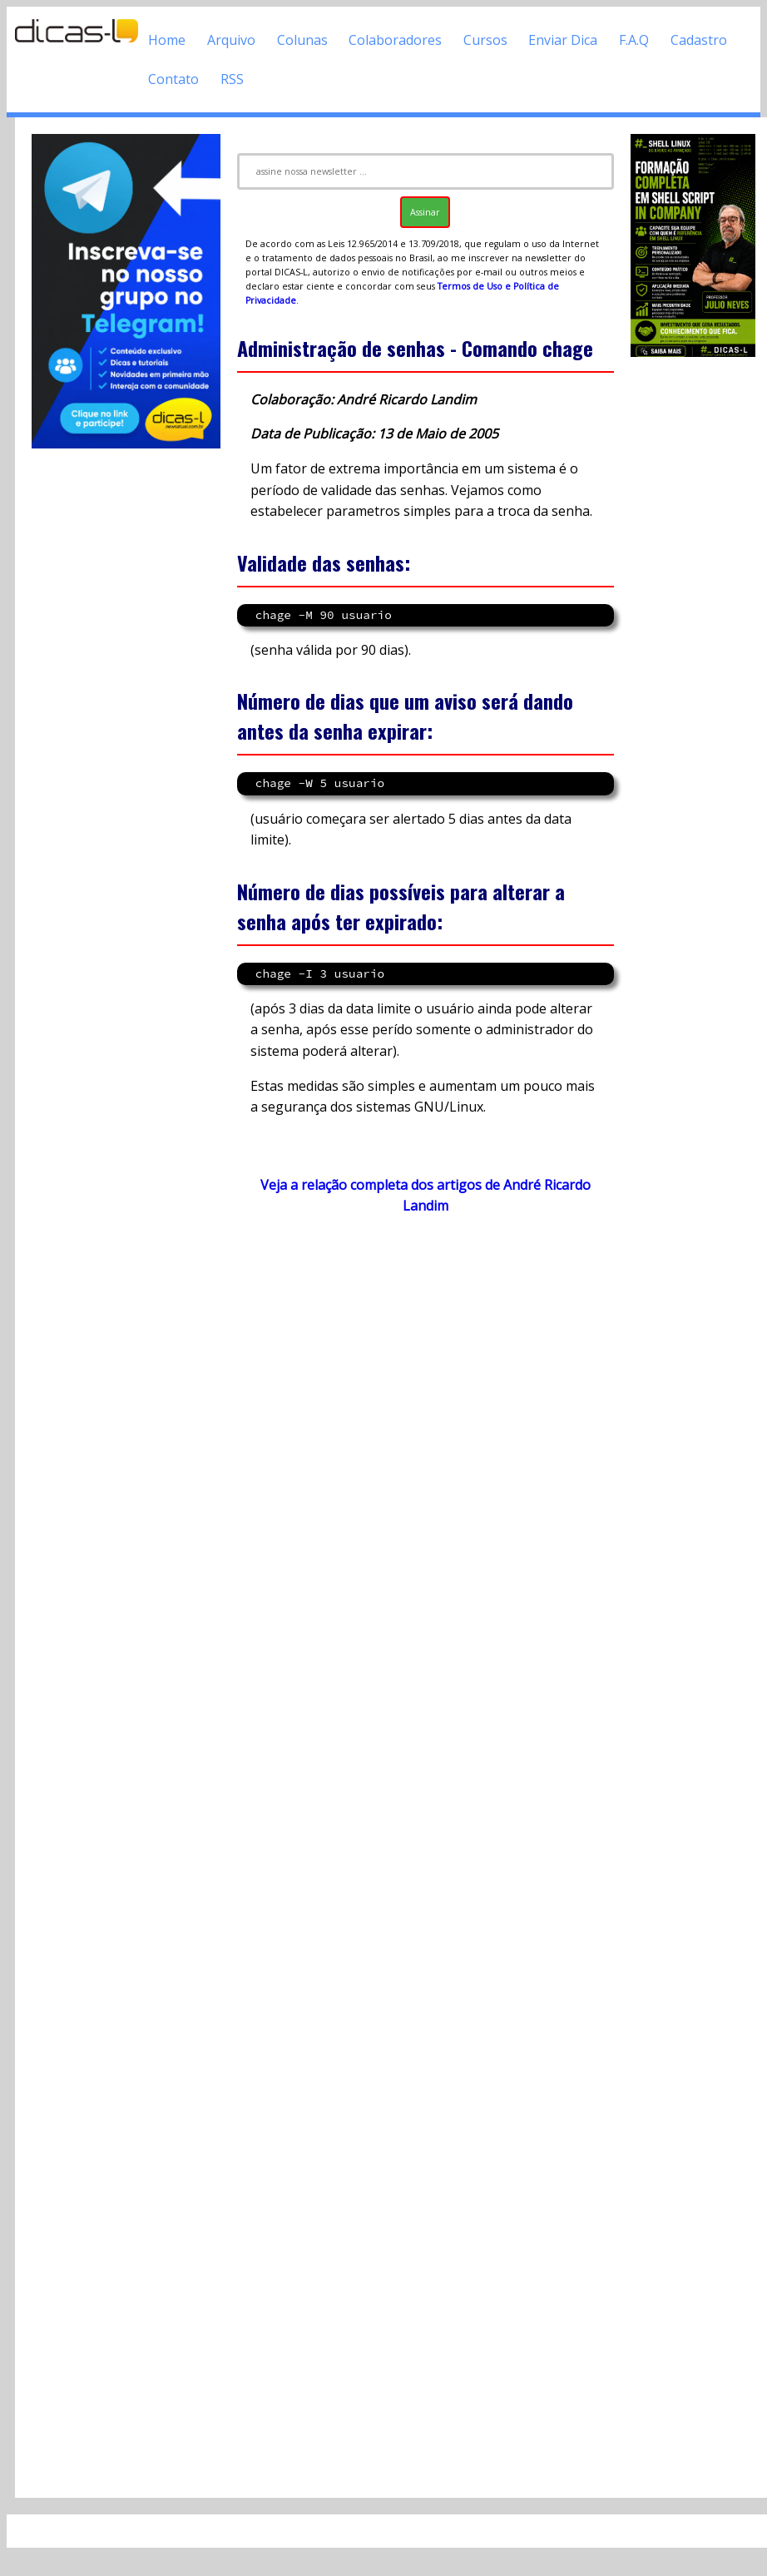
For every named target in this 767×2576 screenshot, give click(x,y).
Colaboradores (395, 40)
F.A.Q (634, 40)
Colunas (302, 40)
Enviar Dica (562, 40)
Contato (173, 79)
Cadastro (699, 40)
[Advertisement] (419, 1856)
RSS (232, 79)
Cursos (485, 40)
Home (167, 40)
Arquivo (231, 40)
